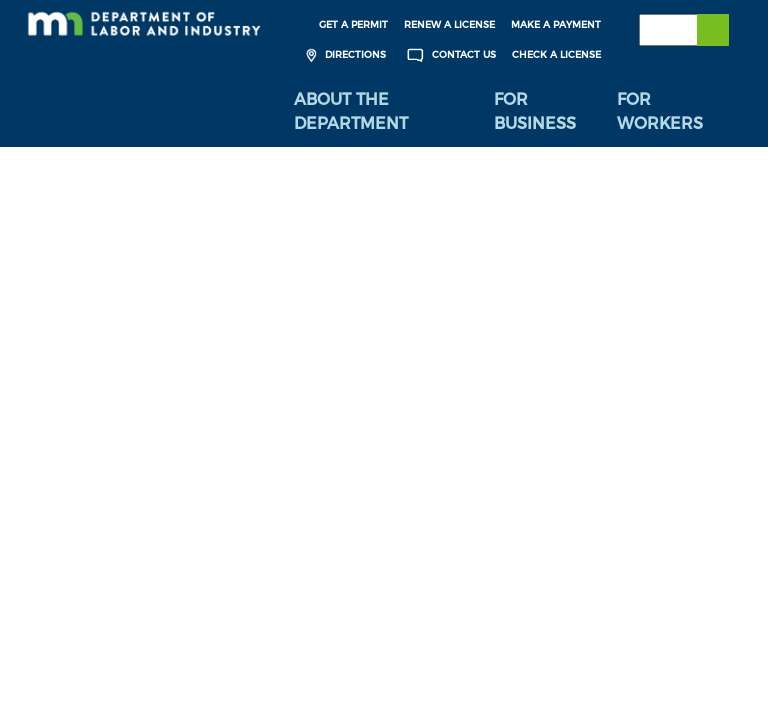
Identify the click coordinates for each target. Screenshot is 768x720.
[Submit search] (713, 30)
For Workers (660, 111)
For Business (535, 111)
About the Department (351, 111)
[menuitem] (379, 112)
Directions (343, 55)
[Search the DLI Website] (684, 30)
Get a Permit (353, 24)
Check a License (556, 54)
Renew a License (449, 24)
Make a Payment (556, 24)
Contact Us (449, 55)
